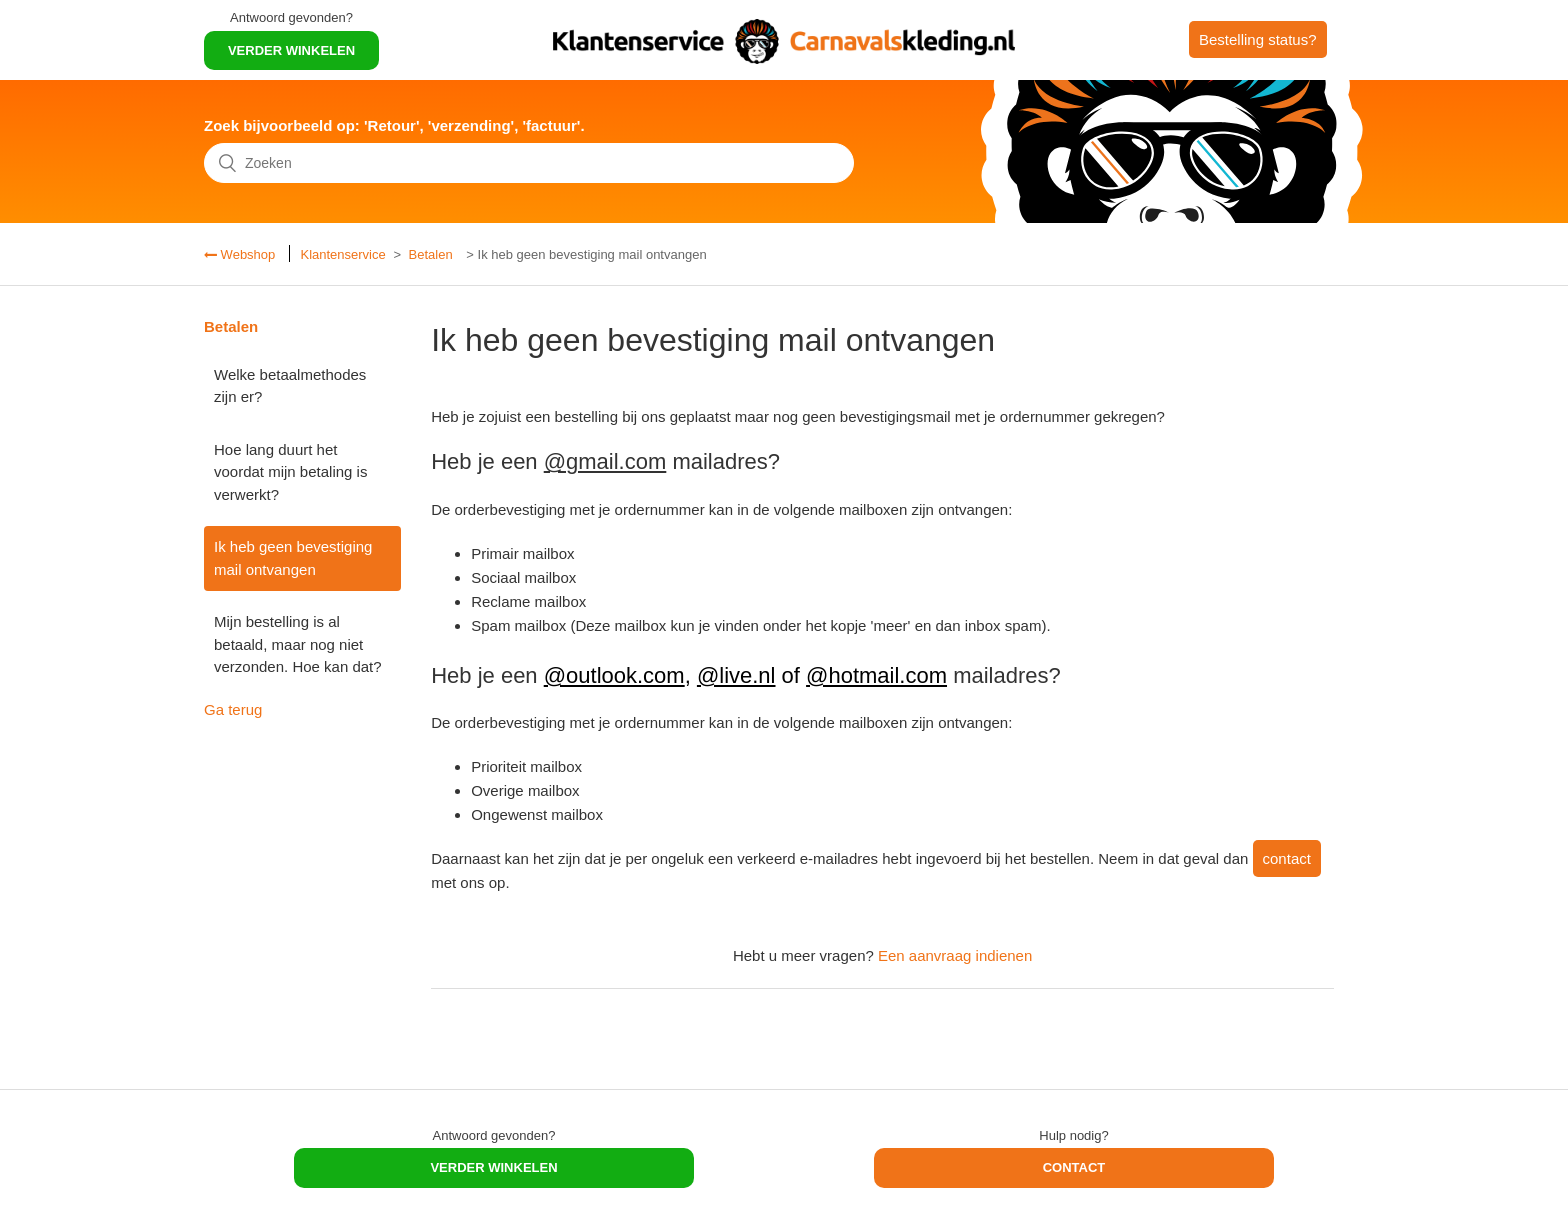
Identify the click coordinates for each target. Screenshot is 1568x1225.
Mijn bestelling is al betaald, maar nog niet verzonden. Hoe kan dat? (298, 644)
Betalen (431, 254)
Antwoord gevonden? (291, 17)
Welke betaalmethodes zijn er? (290, 386)
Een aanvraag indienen (955, 955)
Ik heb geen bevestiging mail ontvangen (293, 558)
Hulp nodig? (1073, 1135)
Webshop (246, 254)
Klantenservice (342, 254)
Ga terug (233, 709)
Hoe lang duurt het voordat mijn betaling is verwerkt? (290, 472)
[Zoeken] (529, 163)
